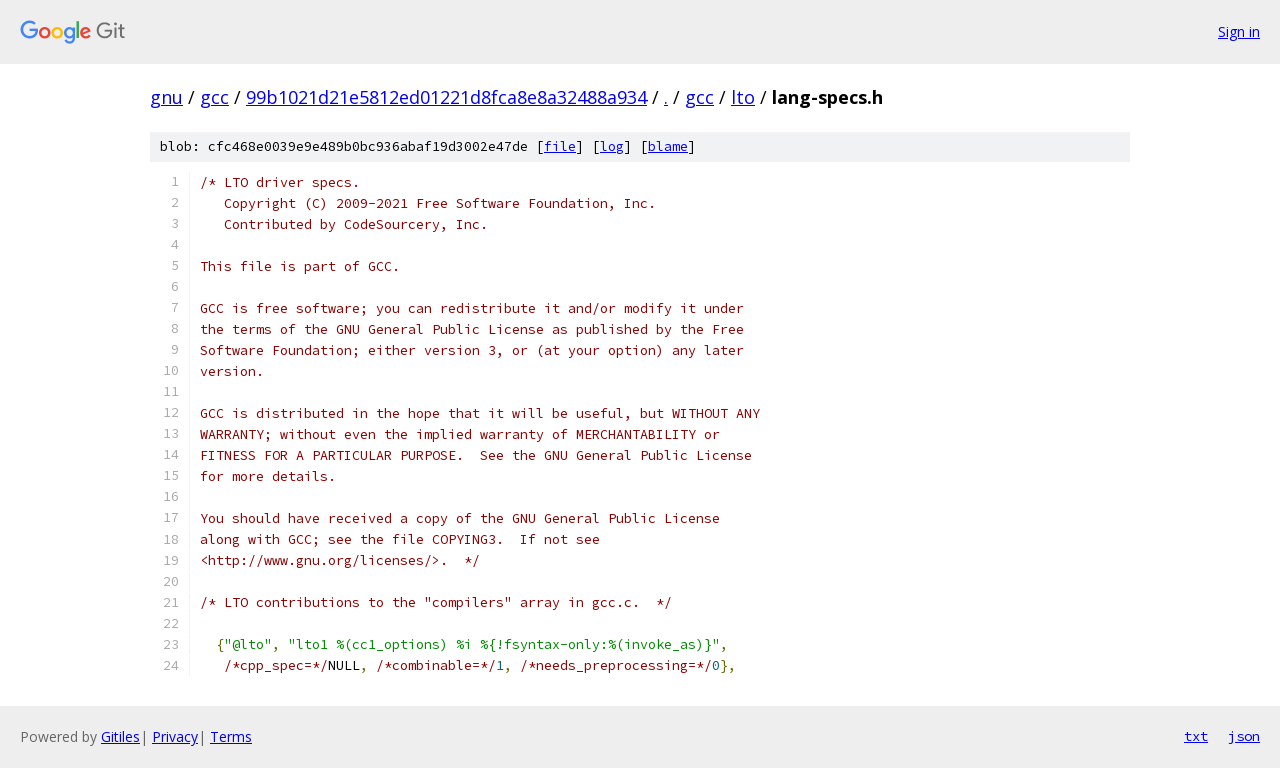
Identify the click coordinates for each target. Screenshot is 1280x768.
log (612, 146)
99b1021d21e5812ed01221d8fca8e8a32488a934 (446, 97)
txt (1196, 736)
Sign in (1239, 31)
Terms (231, 736)
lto (743, 97)
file (560, 146)
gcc (214, 97)
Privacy (175, 736)
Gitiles (120, 736)
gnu (166, 97)
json (1244, 736)
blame (668, 146)
